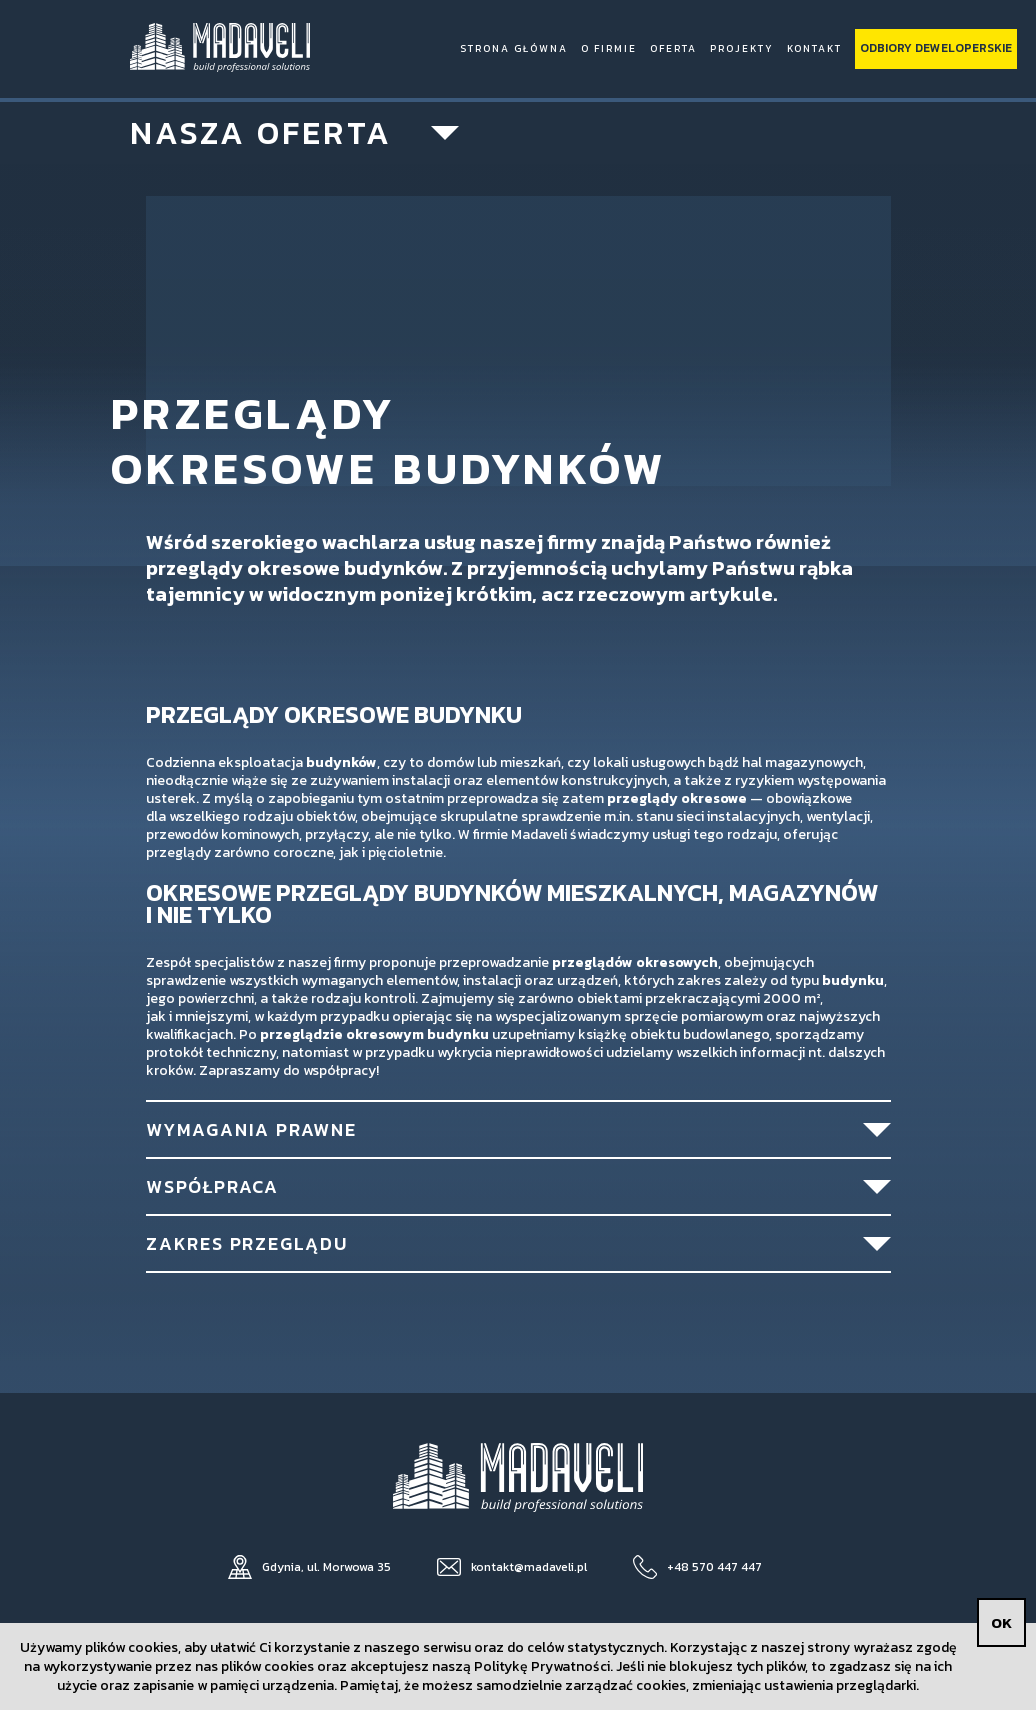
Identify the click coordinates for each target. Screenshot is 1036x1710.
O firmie (609, 48)
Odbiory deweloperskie (936, 48)
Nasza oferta (261, 133)
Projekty (742, 48)
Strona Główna (514, 48)
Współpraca (212, 1186)
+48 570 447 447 (714, 1567)
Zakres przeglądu (247, 1243)
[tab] (518, 1128)
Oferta (673, 48)
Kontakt (814, 48)
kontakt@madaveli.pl (529, 1567)
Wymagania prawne (251, 1129)
